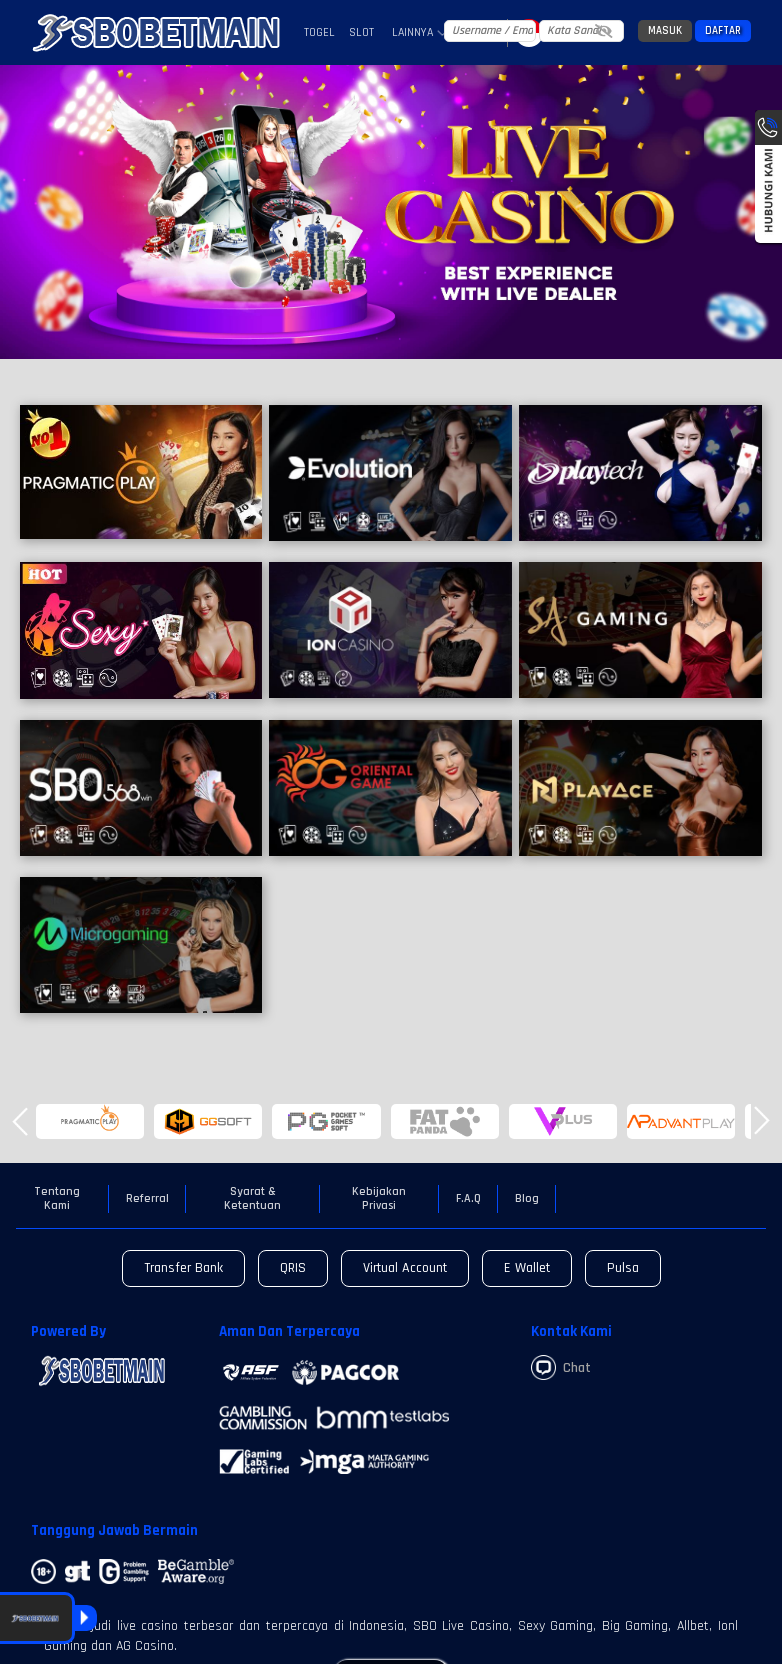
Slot (361, 32)
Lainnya (420, 33)
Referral (147, 1199)
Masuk (665, 31)
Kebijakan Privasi (379, 1199)
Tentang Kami (57, 1199)
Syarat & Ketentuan (252, 1199)
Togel (319, 32)
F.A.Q (468, 1199)
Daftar (723, 31)
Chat (561, 1367)
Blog (527, 1199)
